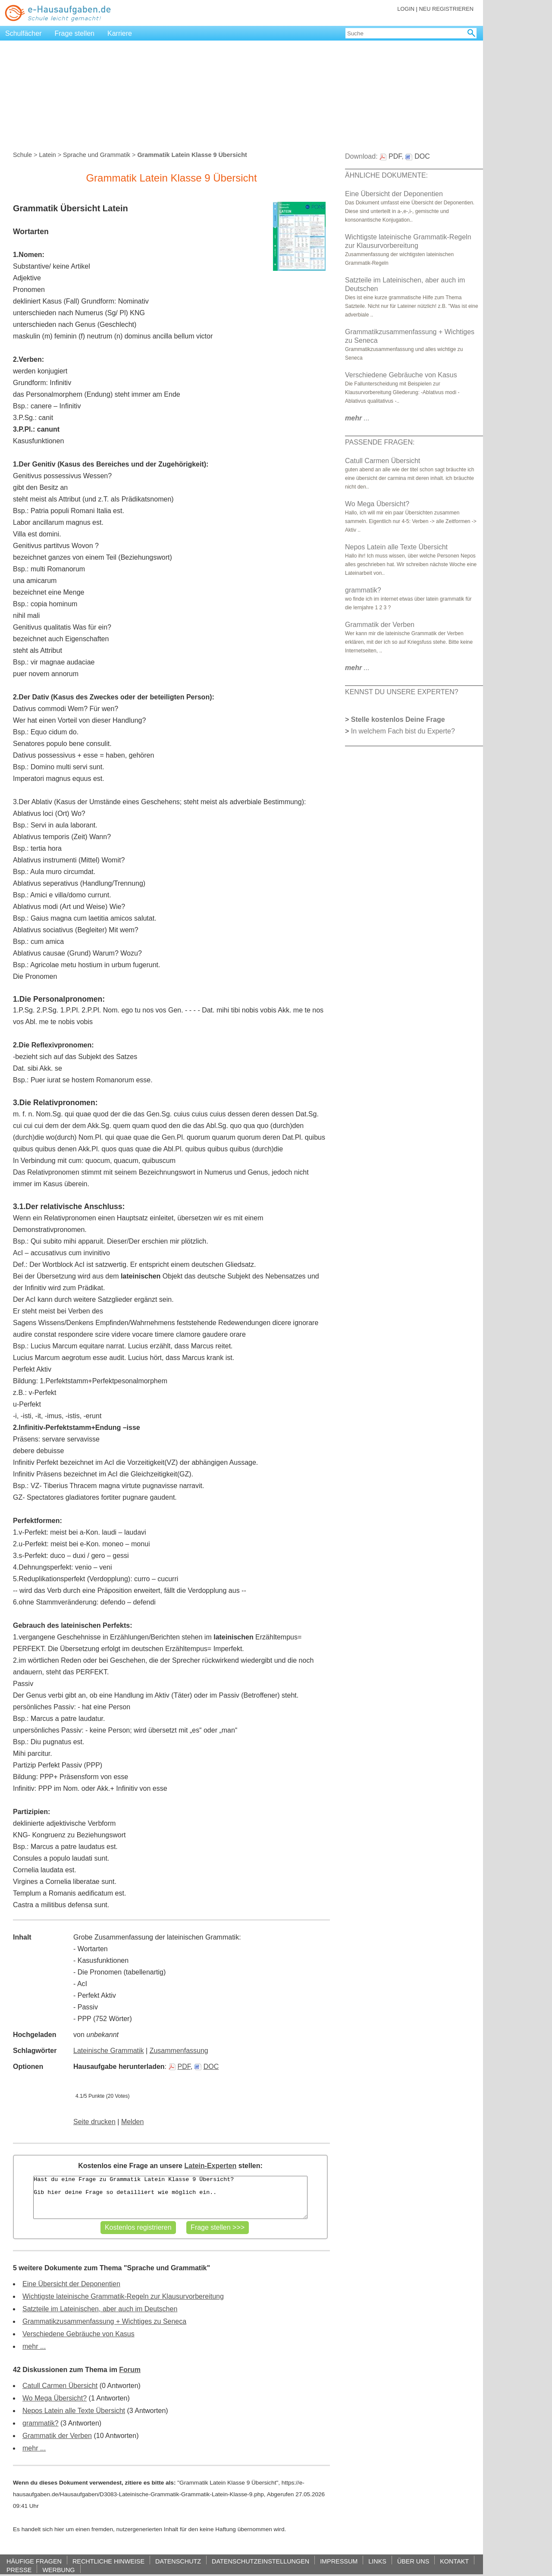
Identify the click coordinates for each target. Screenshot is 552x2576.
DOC (206, 2066)
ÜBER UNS (413, 2561)
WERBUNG (58, 2570)
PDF (180, 2066)
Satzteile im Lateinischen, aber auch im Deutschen (99, 2309)
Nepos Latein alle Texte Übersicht (73, 2410)
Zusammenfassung (179, 2050)
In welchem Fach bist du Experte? (403, 731)
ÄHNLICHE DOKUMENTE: (386, 175)
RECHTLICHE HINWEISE (108, 2561)
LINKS (377, 2561)
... (357, 418)
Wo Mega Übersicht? (54, 2398)
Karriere (119, 33)
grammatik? (40, 2423)
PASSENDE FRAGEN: (380, 442)
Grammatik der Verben (57, 2435)
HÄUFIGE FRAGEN (34, 2561)
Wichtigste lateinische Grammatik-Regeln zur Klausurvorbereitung (123, 2296)
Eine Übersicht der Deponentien (71, 2284)
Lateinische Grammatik (108, 2050)
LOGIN (405, 9)
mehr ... (34, 2346)
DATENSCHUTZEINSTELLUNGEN (260, 2561)
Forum (130, 2369)
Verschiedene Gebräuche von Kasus (78, 2334)
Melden (132, 2121)
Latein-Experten (210, 2165)
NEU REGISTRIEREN (446, 9)
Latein (47, 154)
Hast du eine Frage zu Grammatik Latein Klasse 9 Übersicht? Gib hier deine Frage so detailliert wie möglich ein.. (170, 2197)
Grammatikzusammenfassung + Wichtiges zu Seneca (104, 2321)
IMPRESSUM (339, 2561)
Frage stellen (75, 33)
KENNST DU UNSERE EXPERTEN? (401, 692)
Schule (22, 154)
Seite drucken (94, 2121)
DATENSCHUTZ (178, 2561)
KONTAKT (454, 2561)
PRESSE (18, 2570)
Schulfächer (23, 33)
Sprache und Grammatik (96, 154)
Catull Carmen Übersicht (59, 2385)
